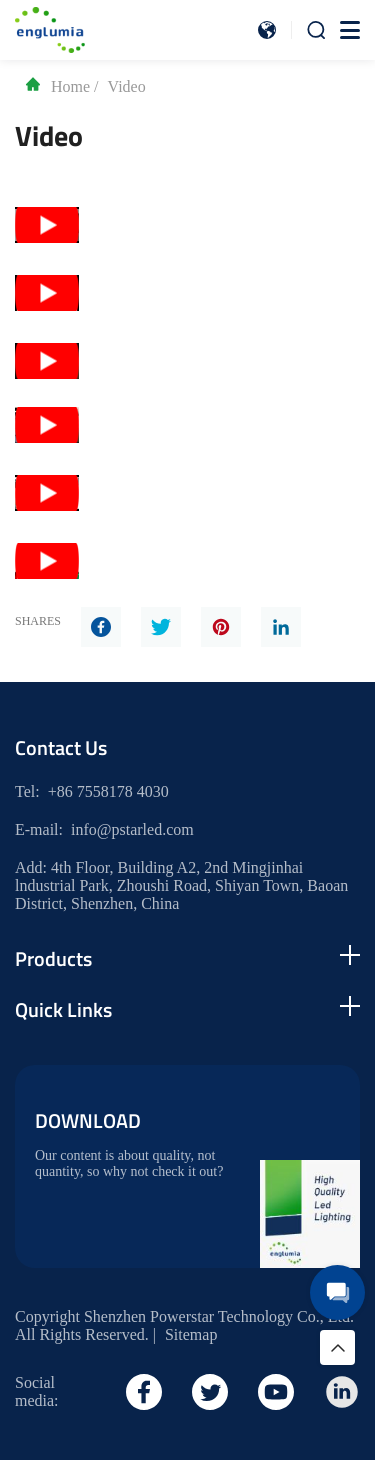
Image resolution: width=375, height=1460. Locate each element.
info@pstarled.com (132, 829)
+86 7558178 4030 (108, 791)
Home (57, 86)
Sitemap (191, 1334)
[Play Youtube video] (47, 225)
